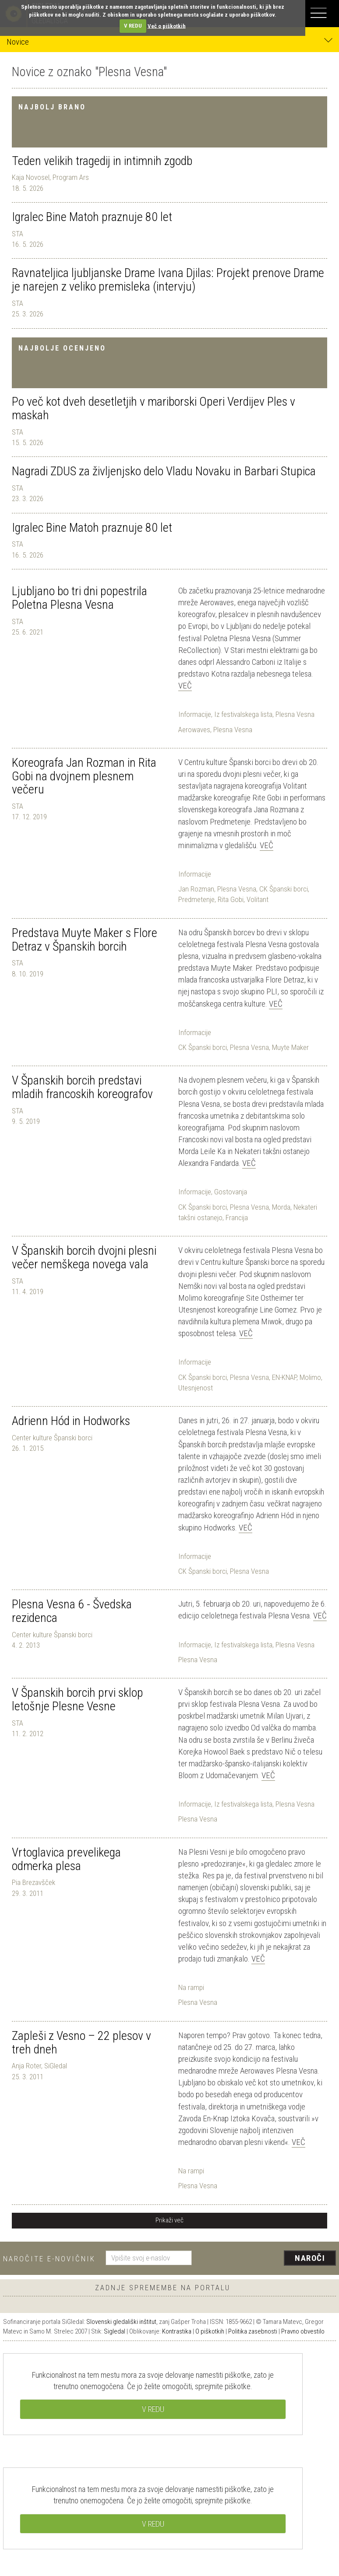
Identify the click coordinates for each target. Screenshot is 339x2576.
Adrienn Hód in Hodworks (71, 1421)
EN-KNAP (284, 1377)
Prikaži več (169, 2220)
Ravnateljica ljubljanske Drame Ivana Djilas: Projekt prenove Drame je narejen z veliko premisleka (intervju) (168, 280)
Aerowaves (194, 729)
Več (185, 686)
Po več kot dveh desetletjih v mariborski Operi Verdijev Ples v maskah (153, 408)
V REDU (133, 25)
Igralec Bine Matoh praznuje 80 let (92, 217)
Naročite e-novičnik (49, 2258)
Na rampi (191, 1987)
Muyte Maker (290, 1047)
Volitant (257, 899)
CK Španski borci (283, 888)
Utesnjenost (195, 1387)
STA (17, 233)
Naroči (310, 2258)
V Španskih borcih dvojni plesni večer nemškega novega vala (84, 1257)
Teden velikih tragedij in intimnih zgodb (102, 161)
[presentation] (267, 2259)
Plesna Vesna (294, 714)
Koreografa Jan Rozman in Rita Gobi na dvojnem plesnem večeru (84, 776)
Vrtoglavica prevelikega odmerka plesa (66, 1859)
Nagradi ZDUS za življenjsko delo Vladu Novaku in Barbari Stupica (164, 471)
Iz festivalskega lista (243, 714)
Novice (169, 41)
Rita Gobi (231, 899)
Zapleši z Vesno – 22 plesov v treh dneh (81, 2043)
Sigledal (114, 2331)
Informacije (194, 714)
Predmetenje (196, 899)
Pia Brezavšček (33, 1882)
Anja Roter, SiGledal (39, 2065)
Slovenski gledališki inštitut (121, 2322)
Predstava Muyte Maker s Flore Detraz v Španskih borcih (84, 940)
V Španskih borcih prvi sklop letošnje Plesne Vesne (77, 1699)
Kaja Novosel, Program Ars (50, 177)
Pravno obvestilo (303, 2331)
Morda (281, 1207)
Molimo (310, 1377)
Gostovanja (230, 1191)
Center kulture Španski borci (52, 1437)
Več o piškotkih (167, 25)
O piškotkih (209, 2331)
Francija (237, 1217)
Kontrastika (176, 2331)
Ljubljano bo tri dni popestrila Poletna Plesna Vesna (79, 598)
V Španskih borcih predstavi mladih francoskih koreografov (82, 1087)
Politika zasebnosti (252, 2331)
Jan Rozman (196, 888)
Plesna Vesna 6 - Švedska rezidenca (72, 1611)
